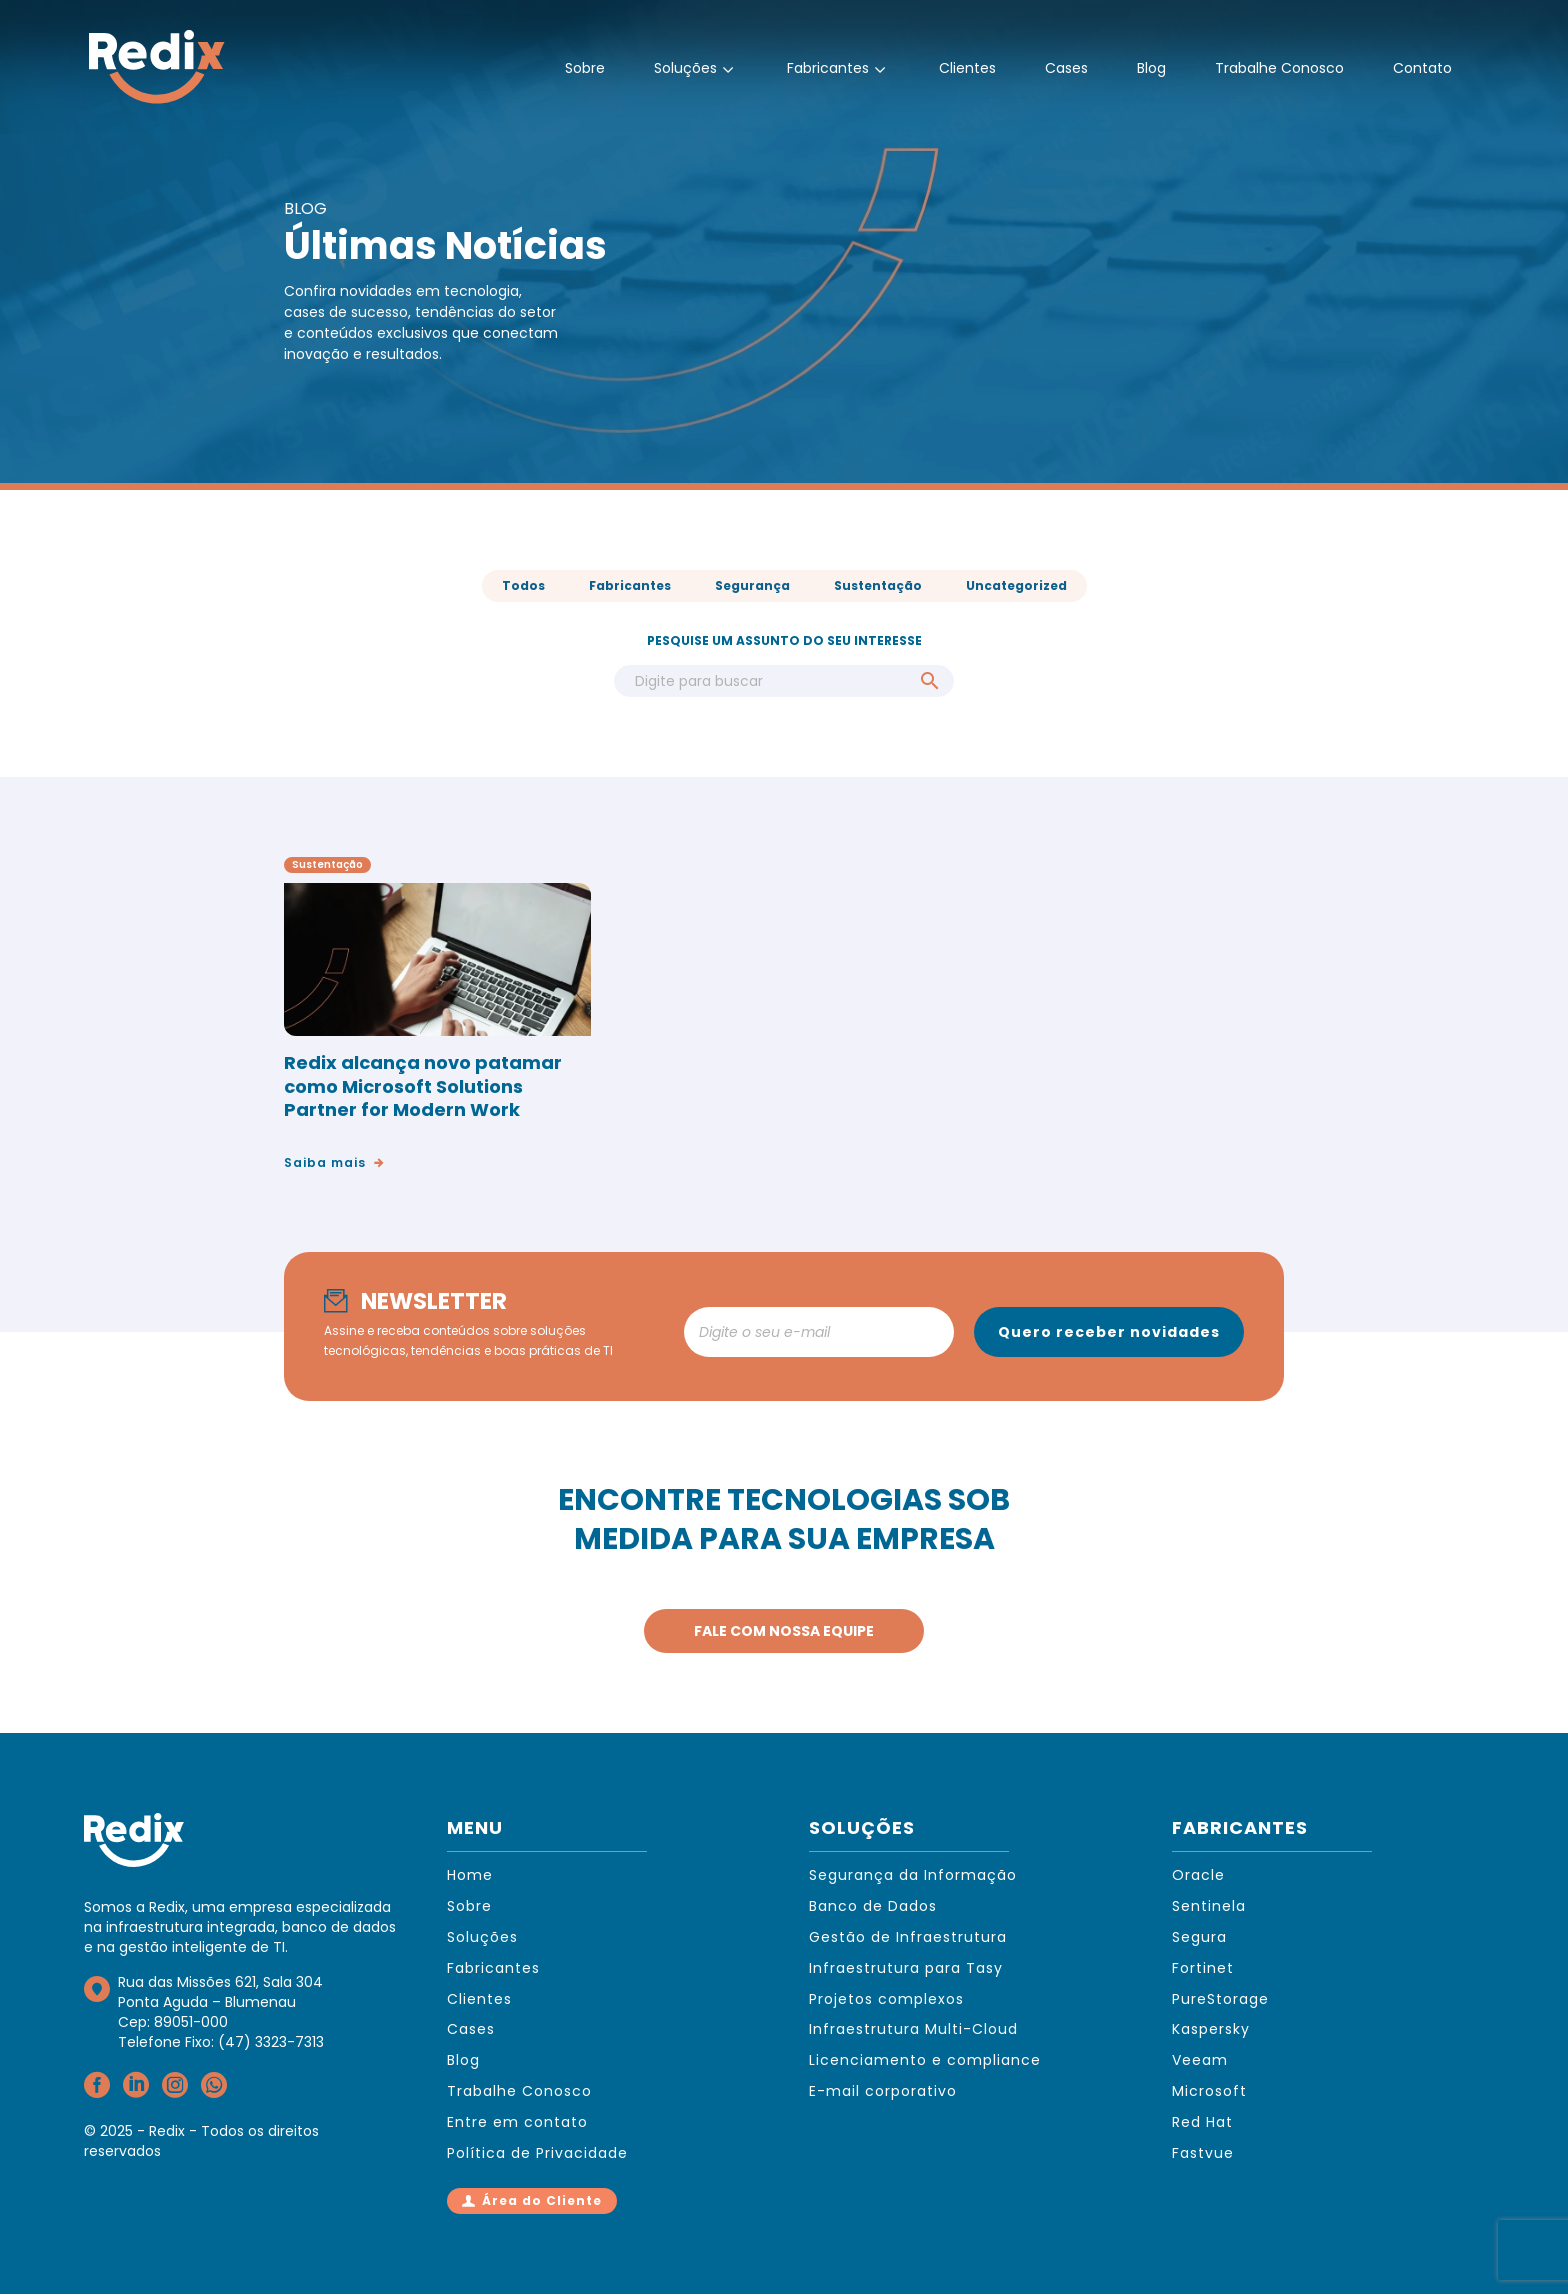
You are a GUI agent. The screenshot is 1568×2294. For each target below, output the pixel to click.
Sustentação (878, 585)
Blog (1151, 68)
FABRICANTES (1240, 1827)
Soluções (696, 69)
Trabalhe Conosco (1279, 68)
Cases (1066, 68)
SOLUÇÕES (862, 1827)
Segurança (752, 585)
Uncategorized (1016, 585)
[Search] (784, 681)
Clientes (967, 68)
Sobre (585, 68)
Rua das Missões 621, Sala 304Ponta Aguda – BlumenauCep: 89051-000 (220, 2002)
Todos (523, 585)
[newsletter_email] (819, 1332)
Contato (1422, 68)
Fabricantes (838, 69)
